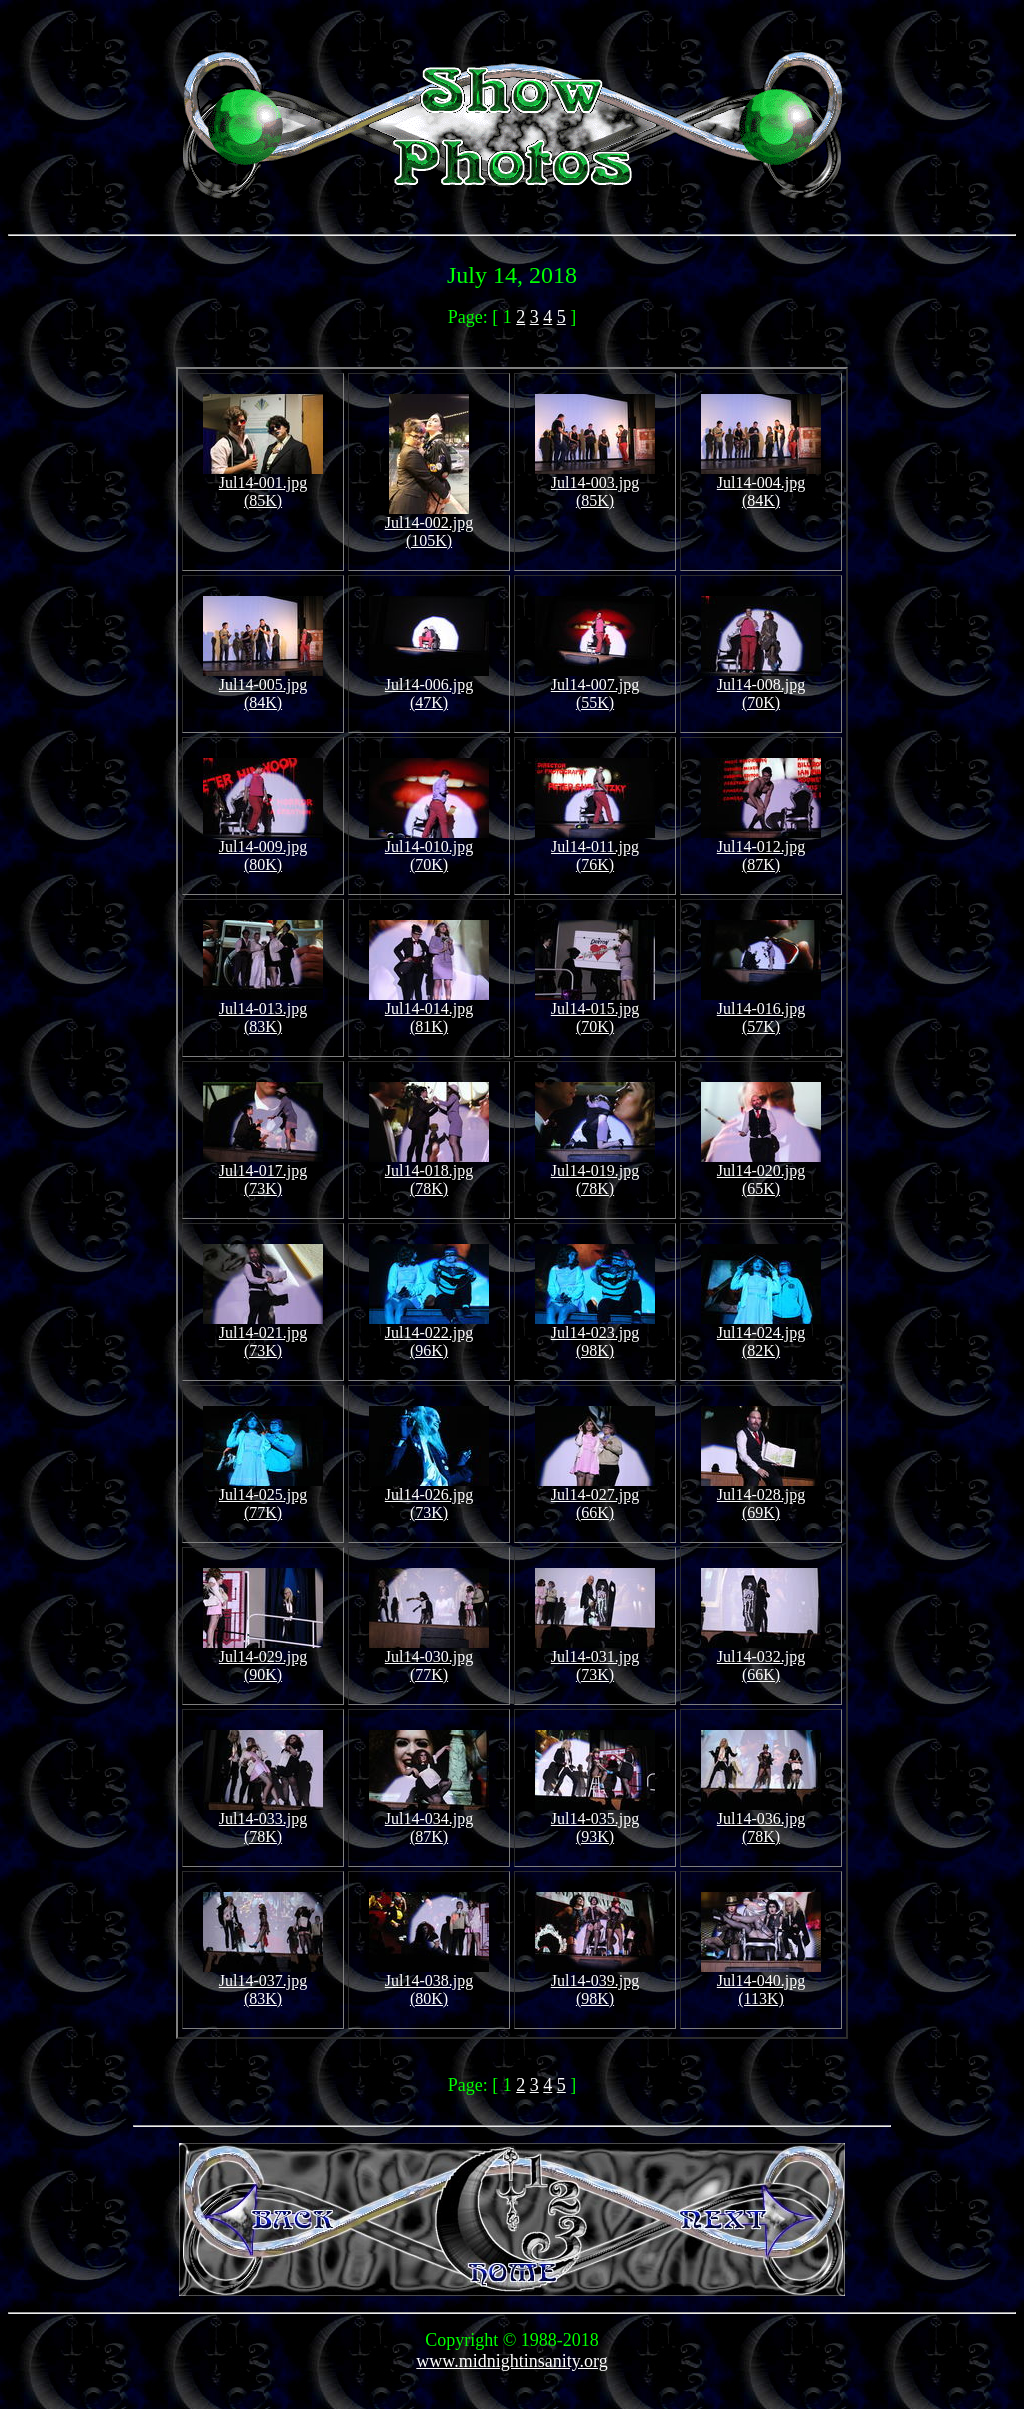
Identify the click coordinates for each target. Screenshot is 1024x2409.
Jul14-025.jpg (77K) (263, 1496)
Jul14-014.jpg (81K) (429, 1010)
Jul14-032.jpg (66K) (761, 1658)
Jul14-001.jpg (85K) (263, 484)
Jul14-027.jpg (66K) (595, 1496)
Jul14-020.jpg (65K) (761, 1172)
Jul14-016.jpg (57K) (761, 1010)
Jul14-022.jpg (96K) (429, 1334)
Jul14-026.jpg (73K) (429, 1496)
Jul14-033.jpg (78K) (263, 1820)
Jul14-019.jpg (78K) (595, 1172)
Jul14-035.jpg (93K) (595, 1820)
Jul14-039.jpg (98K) (595, 1982)
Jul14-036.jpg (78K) (761, 1820)
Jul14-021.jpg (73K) (263, 1334)
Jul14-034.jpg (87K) (429, 1820)
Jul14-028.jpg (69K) (761, 1496)
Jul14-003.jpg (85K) (595, 484)
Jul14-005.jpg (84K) (263, 686)
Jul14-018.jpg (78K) (429, 1172)
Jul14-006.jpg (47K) (429, 686)
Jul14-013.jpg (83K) (263, 1010)
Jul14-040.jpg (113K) (761, 1982)
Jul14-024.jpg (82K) (761, 1334)
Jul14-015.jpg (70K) (595, 1010)
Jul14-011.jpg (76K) (595, 848)
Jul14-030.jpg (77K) (429, 1658)
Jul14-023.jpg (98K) (595, 1334)
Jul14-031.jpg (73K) (595, 1658)
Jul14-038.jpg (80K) (429, 1982)
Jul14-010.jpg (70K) (429, 848)
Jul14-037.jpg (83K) (263, 1982)
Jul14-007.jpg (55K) (595, 686)
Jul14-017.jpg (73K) (263, 1172)
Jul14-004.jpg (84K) (761, 484)
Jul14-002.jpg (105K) (429, 524)
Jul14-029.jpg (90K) (263, 1658)
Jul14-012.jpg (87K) (761, 848)
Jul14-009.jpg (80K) (263, 848)
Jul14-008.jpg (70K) (761, 686)
